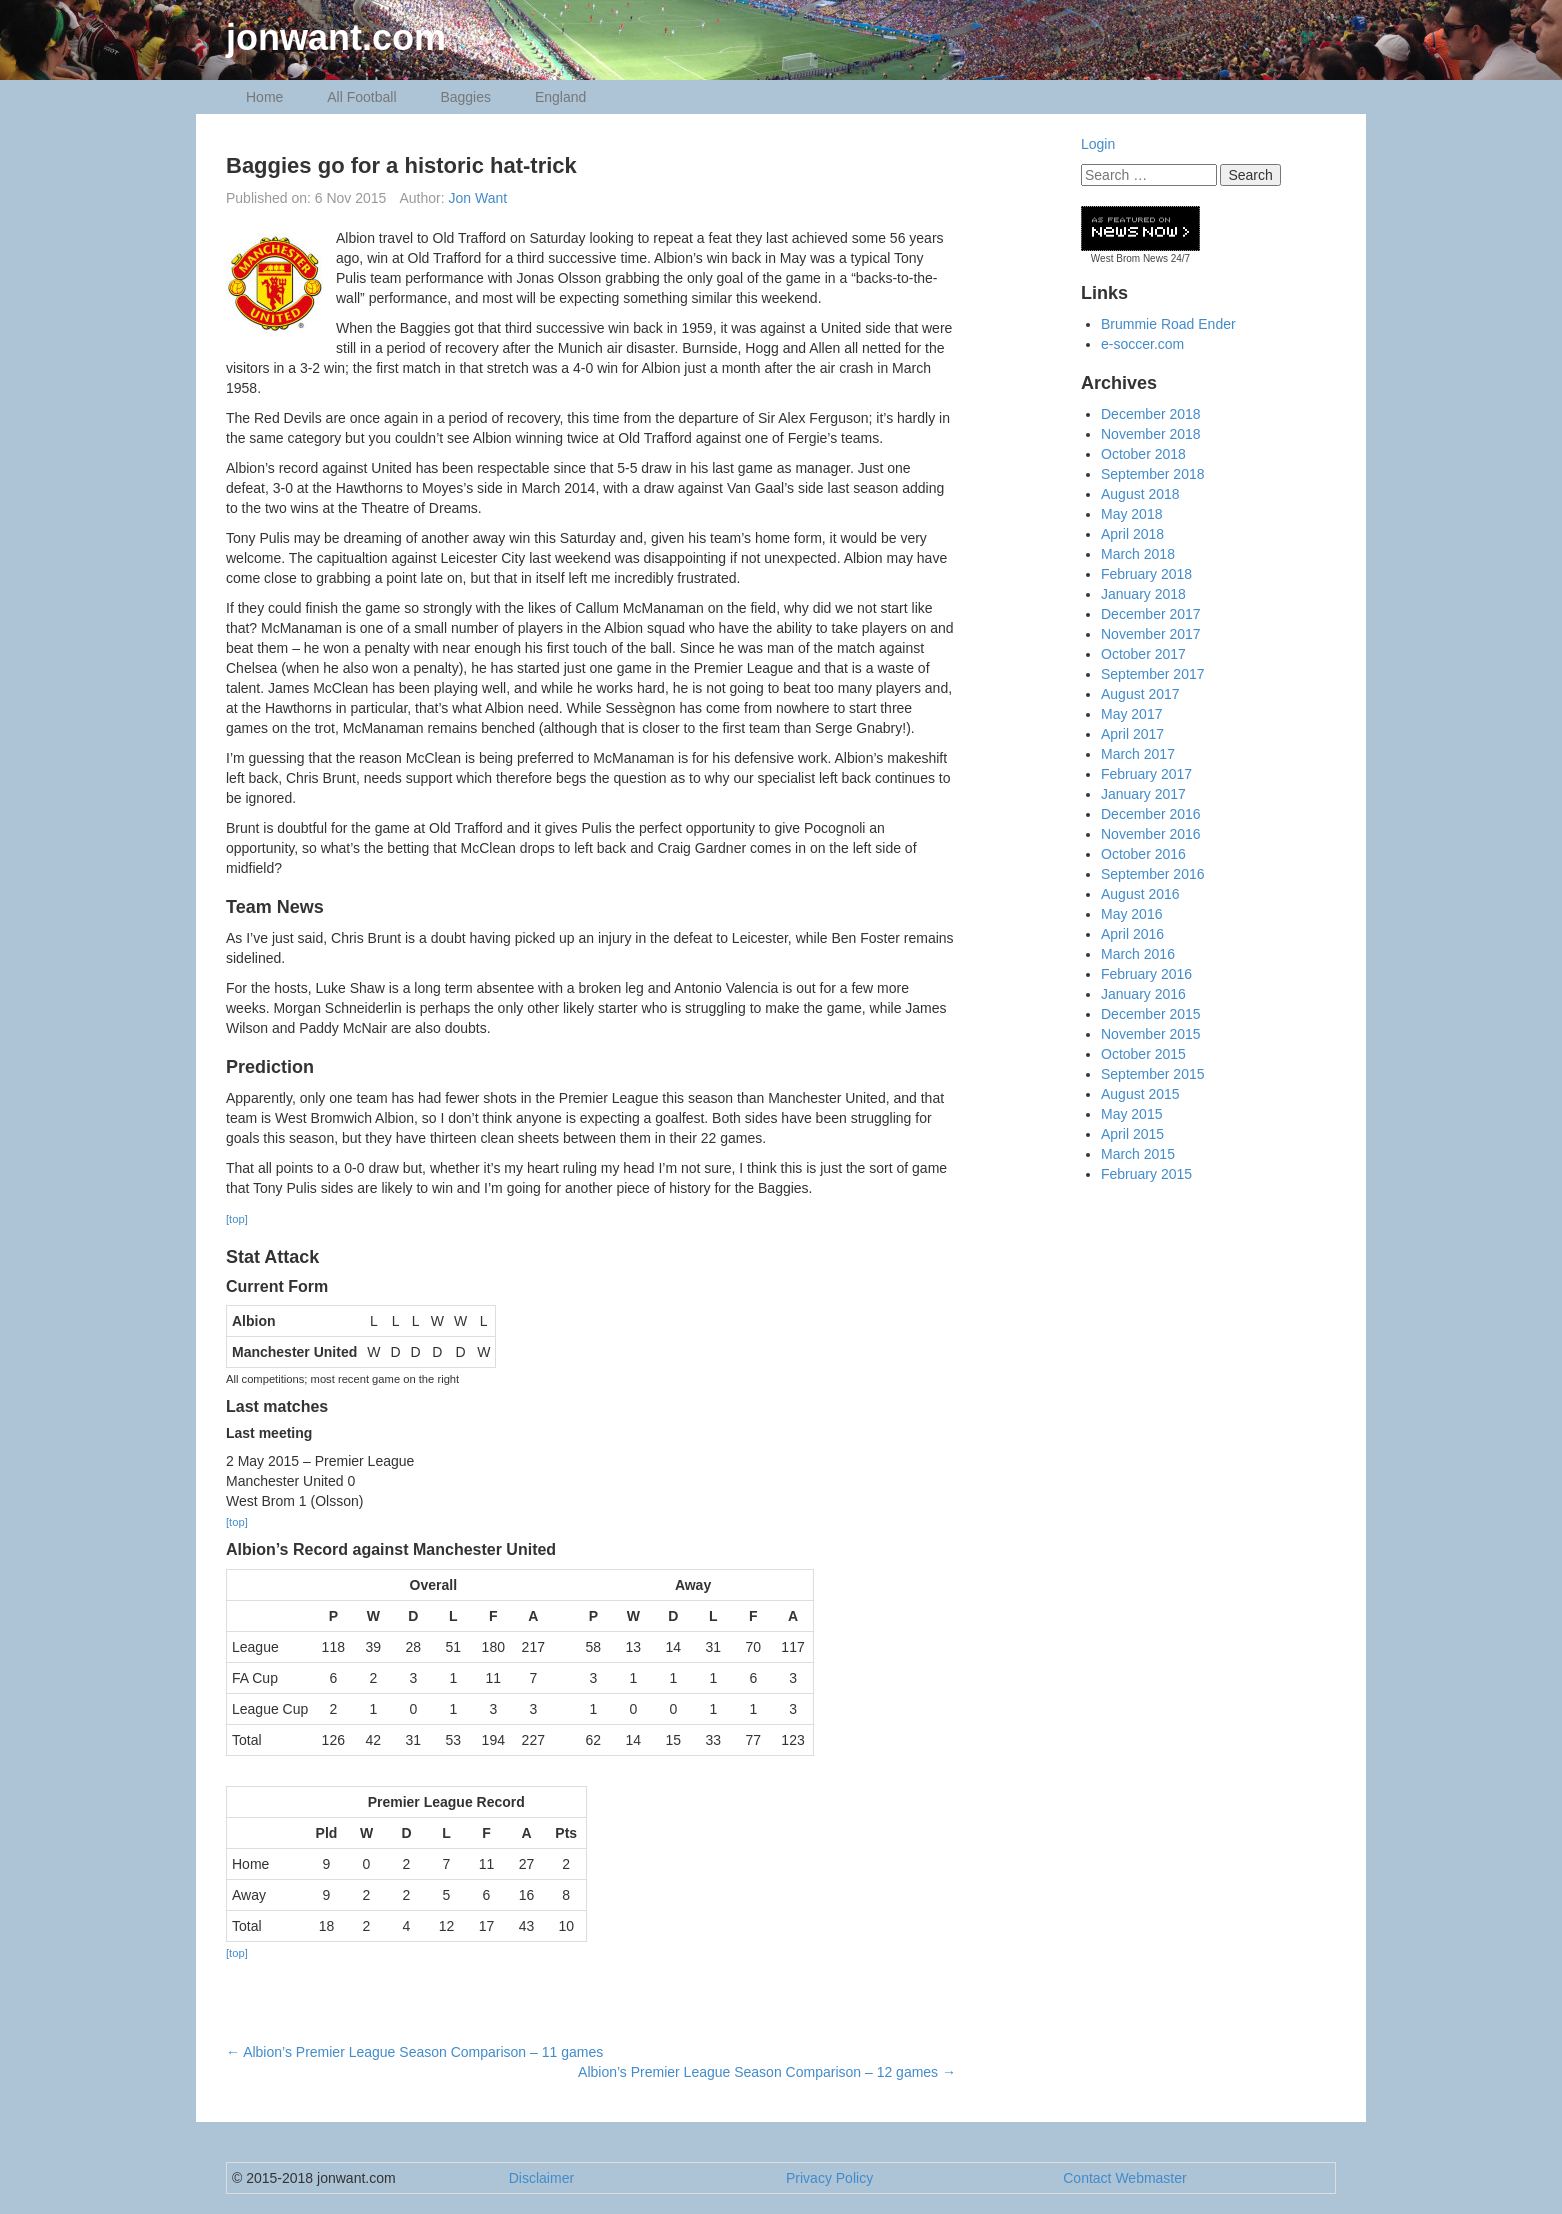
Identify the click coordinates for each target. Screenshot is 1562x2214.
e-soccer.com (1142, 344)
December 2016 (1151, 814)
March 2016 (1138, 954)
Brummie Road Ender (1168, 324)
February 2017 (1146, 774)
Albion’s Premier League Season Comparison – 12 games (767, 2072)
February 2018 (1146, 574)
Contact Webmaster (1124, 2178)
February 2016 (1146, 974)
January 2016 (1143, 994)
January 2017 (1143, 794)
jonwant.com (336, 37)
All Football (361, 97)
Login (1098, 144)
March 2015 (1138, 1154)
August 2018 (1140, 494)
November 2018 (1151, 434)
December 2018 (1151, 414)
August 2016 (1140, 894)
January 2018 (1143, 594)
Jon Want (478, 198)
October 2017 (1143, 654)
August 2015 (1140, 1094)
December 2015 (1151, 1014)
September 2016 (1153, 874)
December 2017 (1151, 614)
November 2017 (1151, 634)
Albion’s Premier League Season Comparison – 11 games (414, 2052)
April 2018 (1132, 534)
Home (264, 97)
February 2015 (1146, 1174)
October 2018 (1143, 454)
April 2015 (1132, 1134)
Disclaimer (541, 2178)
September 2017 (1153, 674)
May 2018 (1131, 514)
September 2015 (1153, 1074)
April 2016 (1132, 934)
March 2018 (1138, 554)
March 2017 (1138, 754)
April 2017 (1132, 734)
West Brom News (1129, 258)
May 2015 (1131, 1114)
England (560, 97)
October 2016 (1143, 854)
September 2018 (1153, 474)
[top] (237, 1219)
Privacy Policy (829, 2178)
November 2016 (1151, 834)
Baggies (465, 97)
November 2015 (1151, 1034)
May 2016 (1131, 914)
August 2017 (1140, 694)
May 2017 (1131, 714)
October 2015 (1143, 1054)
